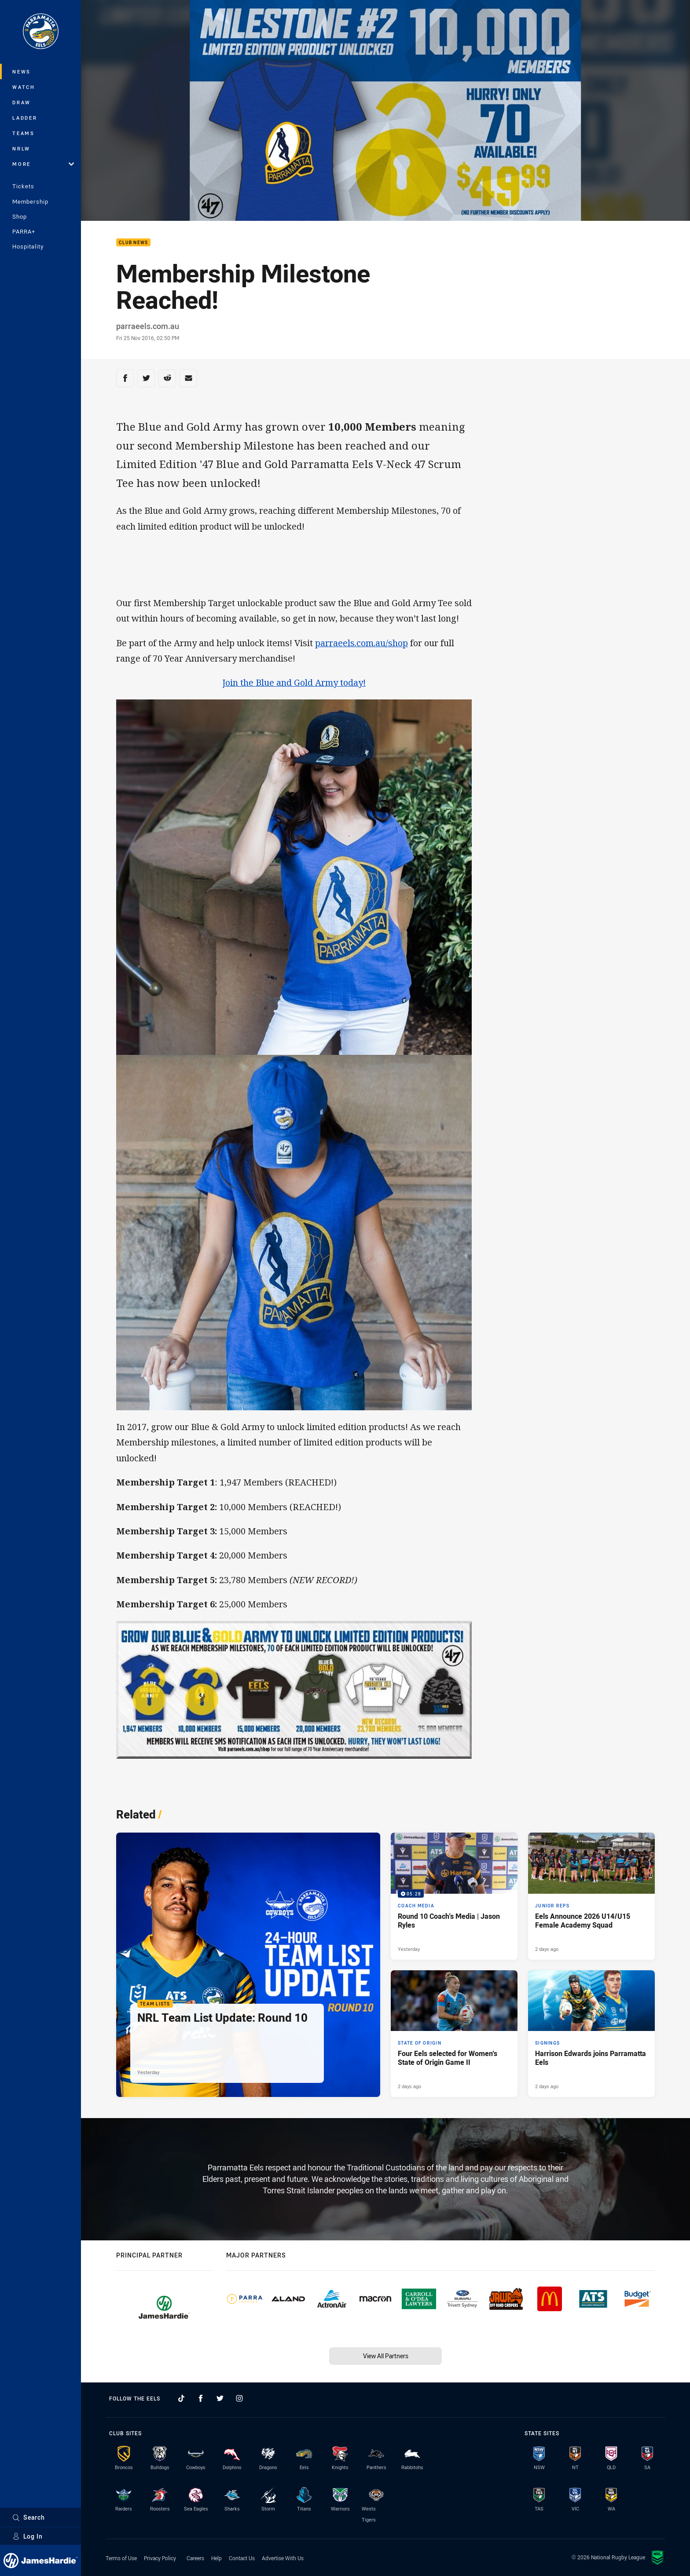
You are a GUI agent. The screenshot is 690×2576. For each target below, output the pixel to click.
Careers (195, 2557)
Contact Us (242, 2557)
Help (216, 2557)
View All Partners (385, 2356)
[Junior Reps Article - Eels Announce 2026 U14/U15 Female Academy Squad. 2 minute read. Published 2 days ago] (591, 1896)
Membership (30, 201)
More (43, 164)
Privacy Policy (160, 2557)
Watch (23, 87)
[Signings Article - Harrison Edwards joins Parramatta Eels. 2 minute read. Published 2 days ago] (591, 2033)
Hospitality (28, 246)
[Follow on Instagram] (239, 2398)
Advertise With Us (283, 2557)
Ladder (24, 117)
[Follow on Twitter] (220, 2398)
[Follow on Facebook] (200, 2398)
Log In (27, 2536)
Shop (19, 216)
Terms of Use (121, 2557)
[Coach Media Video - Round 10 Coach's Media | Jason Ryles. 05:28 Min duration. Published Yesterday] (454, 1896)
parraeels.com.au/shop (361, 643)
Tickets (23, 186)
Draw (21, 102)
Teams (23, 133)
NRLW (21, 148)
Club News (133, 242)
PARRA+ (23, 231)
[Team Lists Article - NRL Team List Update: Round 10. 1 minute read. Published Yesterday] (248, 1965)
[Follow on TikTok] (181, 2398)
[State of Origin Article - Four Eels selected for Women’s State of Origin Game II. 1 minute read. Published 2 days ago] (454, 2033)
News (21, 71)
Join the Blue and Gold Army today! (294, 682)
